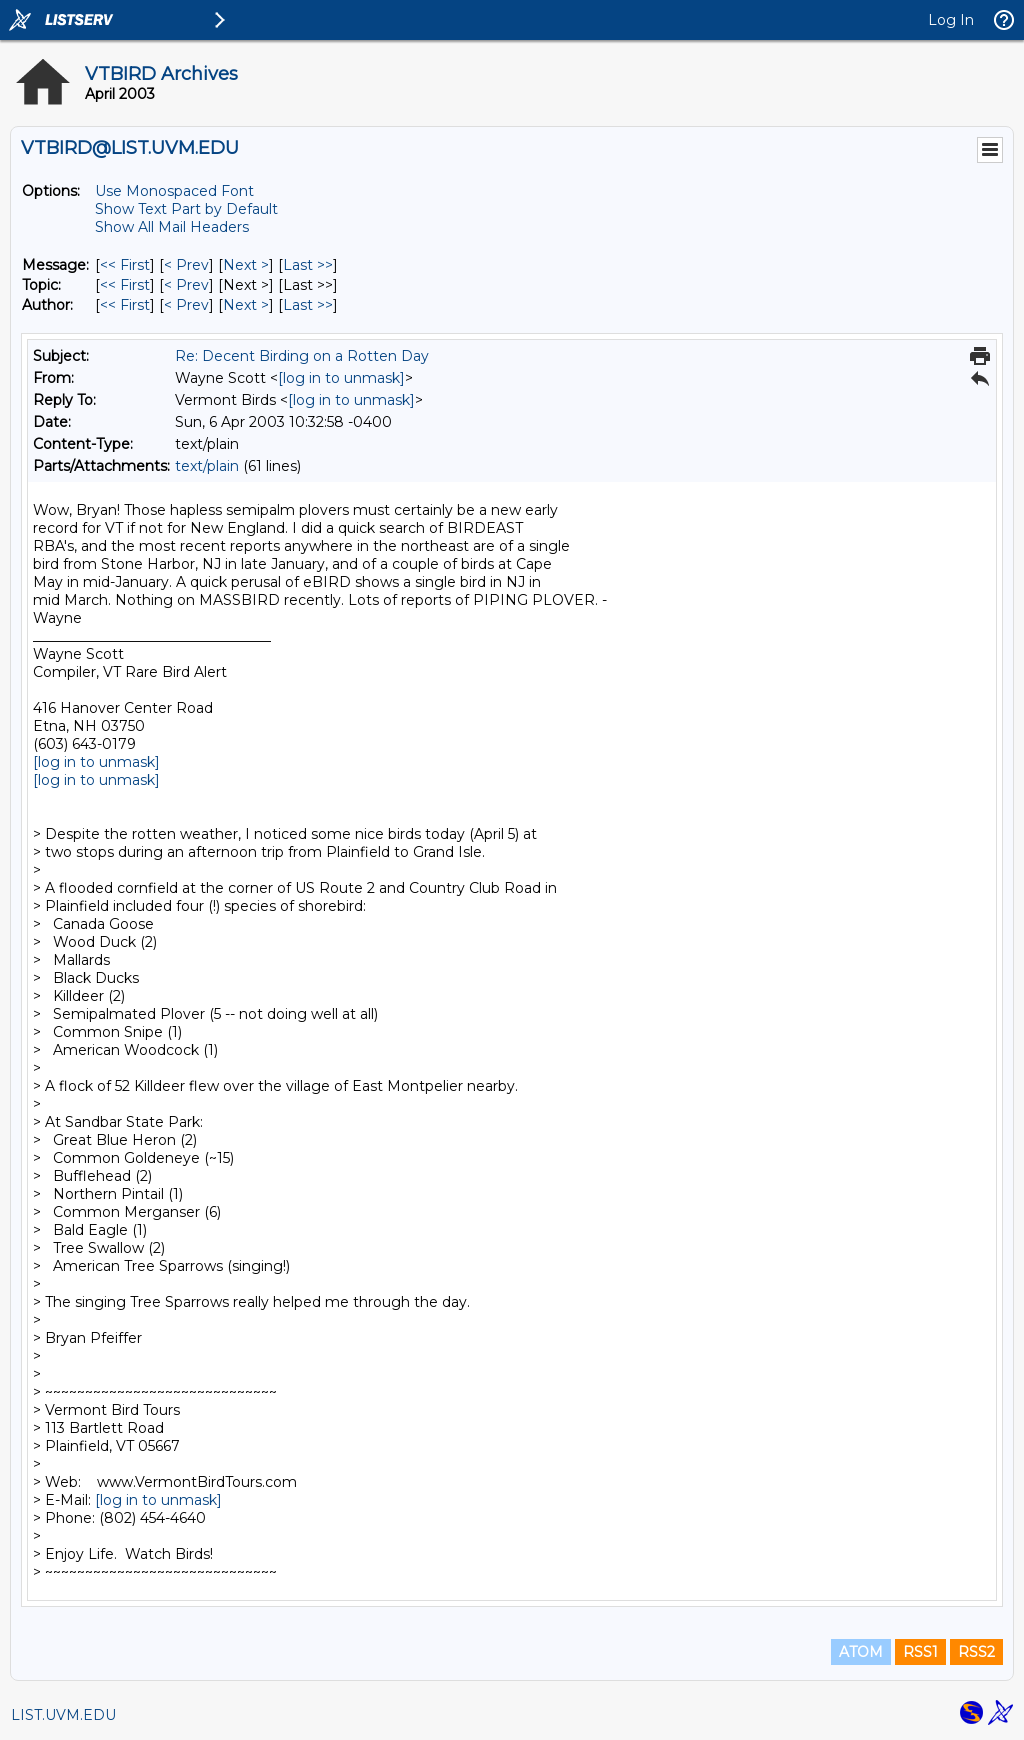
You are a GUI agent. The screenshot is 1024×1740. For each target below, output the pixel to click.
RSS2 (976, 1652)
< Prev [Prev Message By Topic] (186, 285)
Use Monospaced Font (174, 191)
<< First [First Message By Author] (125, 305)
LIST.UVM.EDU (63, 1715)
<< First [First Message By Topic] (125, 285)
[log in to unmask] (341, 378)
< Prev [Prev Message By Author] (186, 305)
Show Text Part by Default (186, 209)
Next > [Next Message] (246, 265)
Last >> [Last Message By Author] (308, 305)
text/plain (207, 466)
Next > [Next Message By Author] (246, 305)
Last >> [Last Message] (308, 265)
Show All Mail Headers (172, 227)
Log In (951, 20)
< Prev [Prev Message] (186, 265)
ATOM (861, 1652)
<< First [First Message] (125, 265)
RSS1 (920, 1652)
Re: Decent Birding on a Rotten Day (302, 356)
